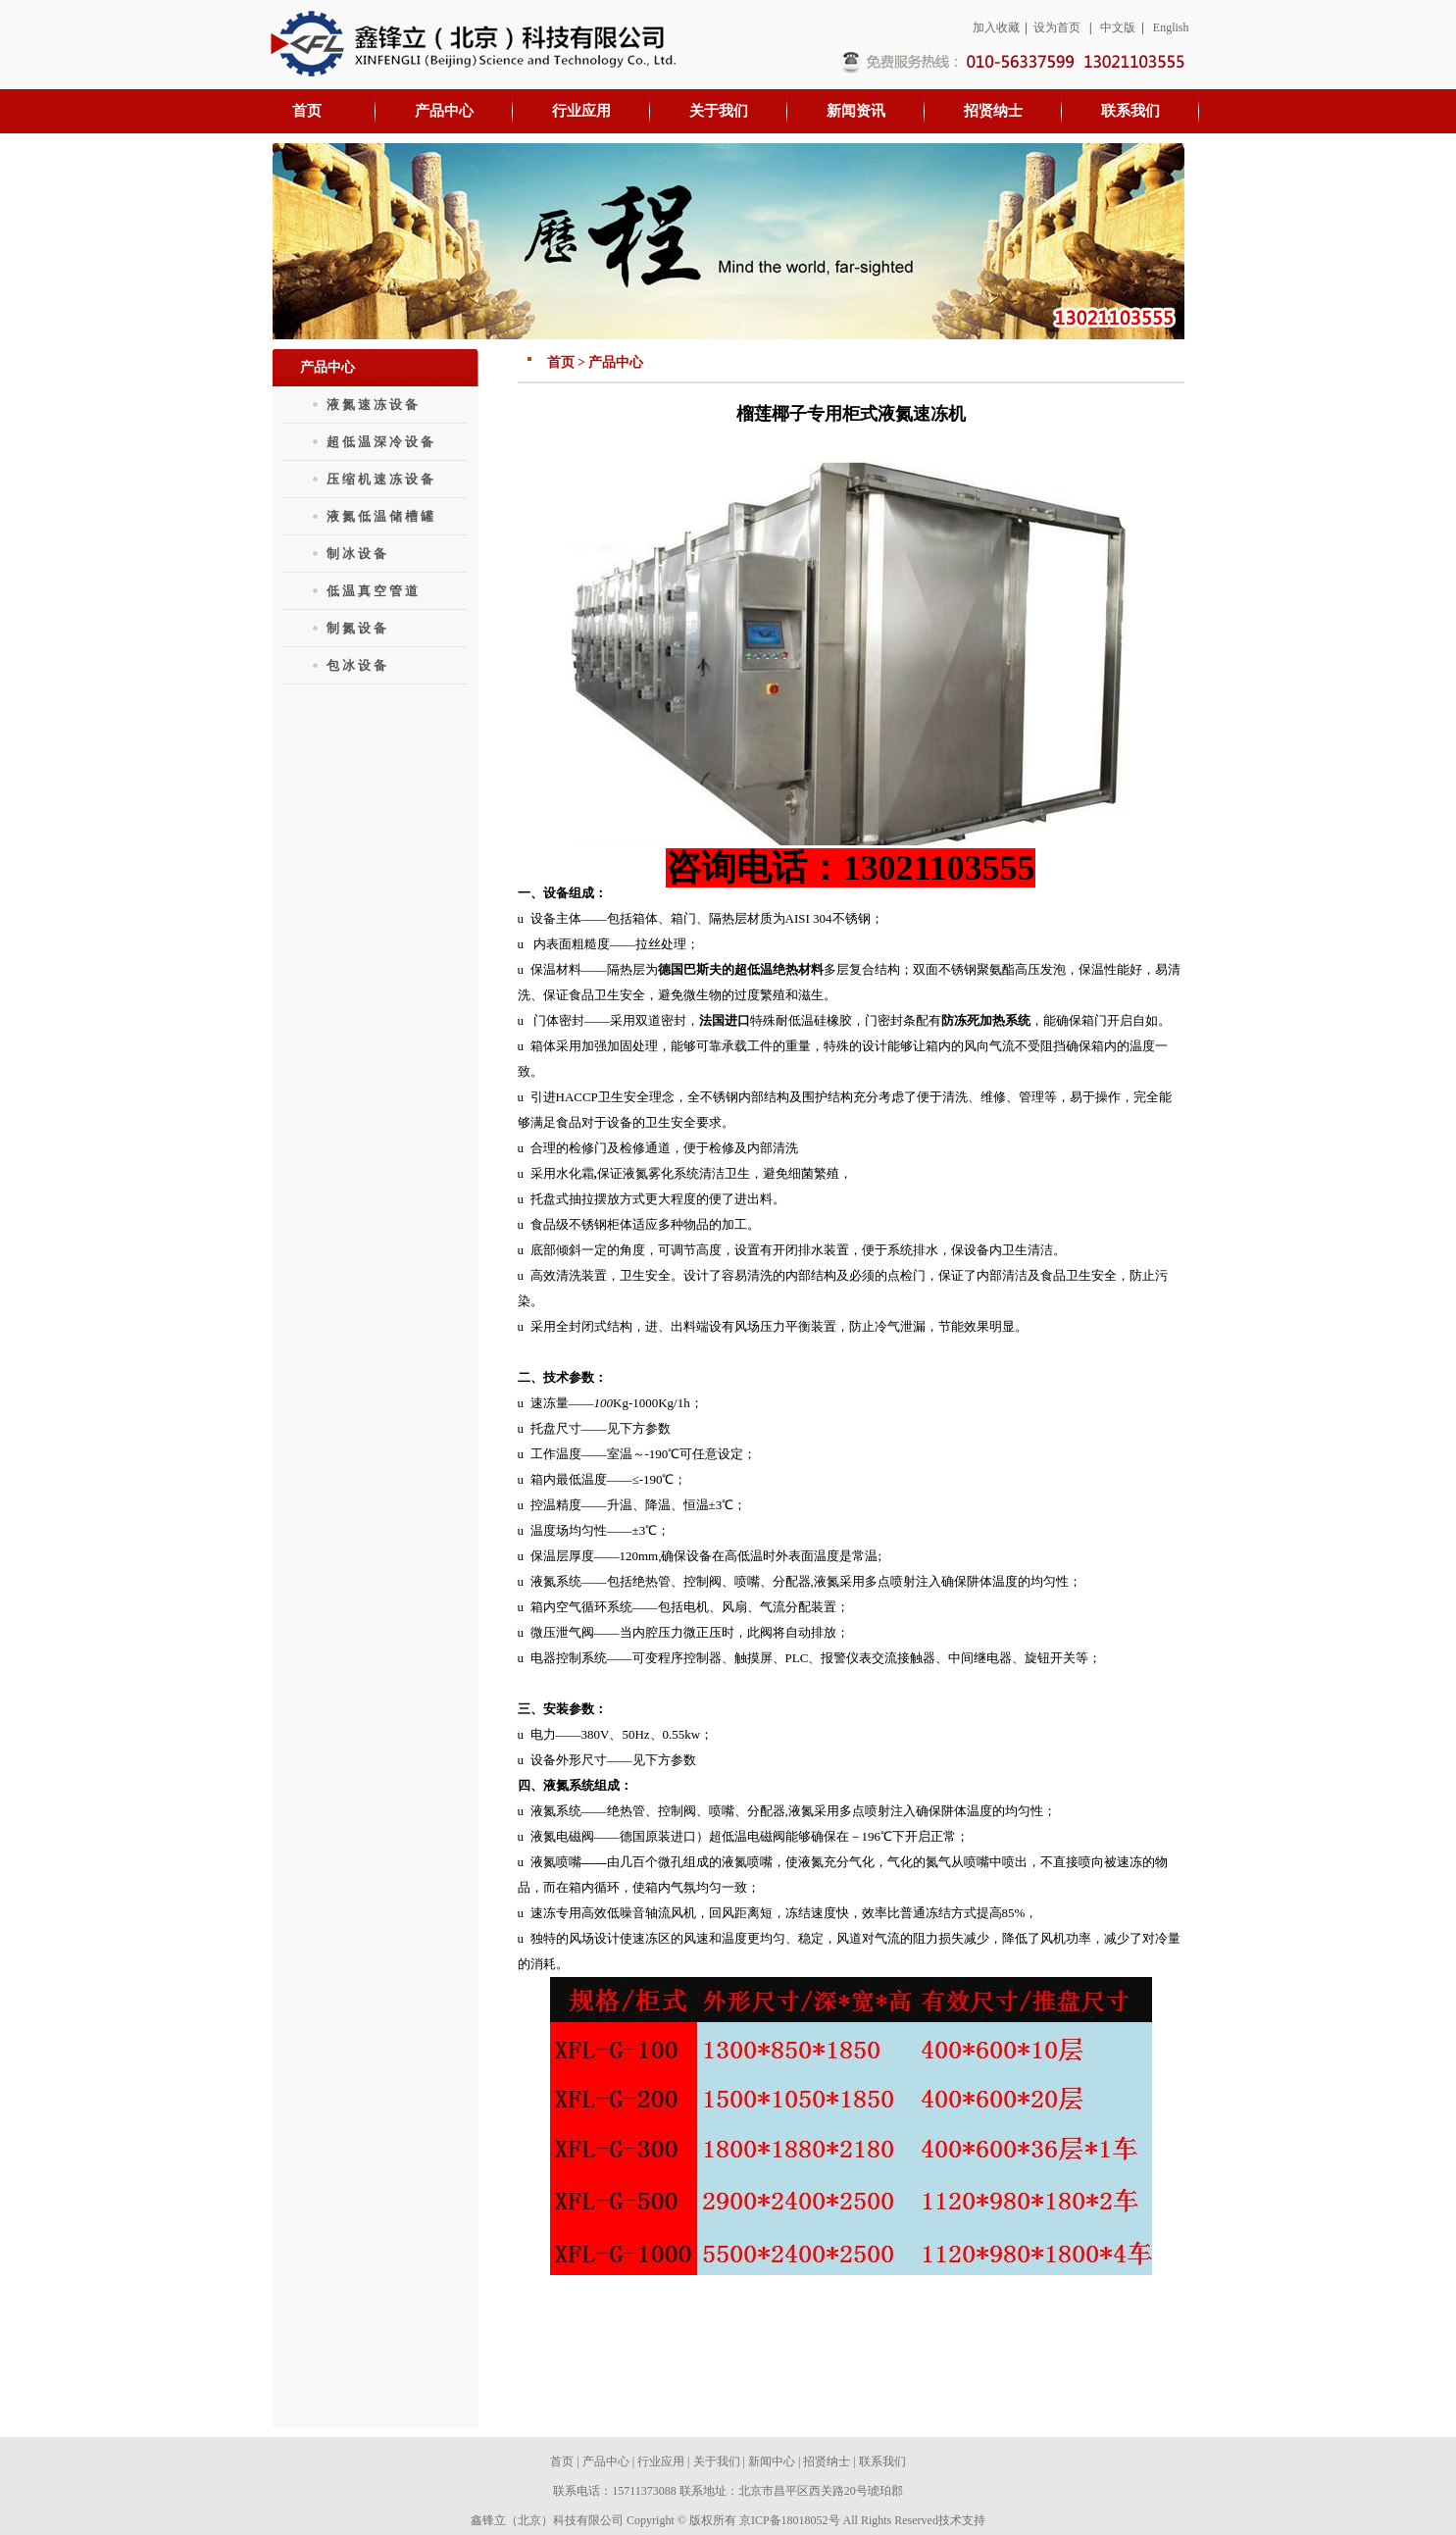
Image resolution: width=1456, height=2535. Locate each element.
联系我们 (882, 2461)
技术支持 (961, 2520)
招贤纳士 (826, 2461)
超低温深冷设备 (381, 441)
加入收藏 (996, 27)
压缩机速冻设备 (381, 479)
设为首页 (1056, 27)
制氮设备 (357, 628)
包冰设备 (357, 665)
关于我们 (716, 2461)
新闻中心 (771, 2461)
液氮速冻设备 (373, 404)
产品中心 (605, 2461)
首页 (562, 2461)
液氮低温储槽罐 (381, 516)
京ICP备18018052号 (789, 2520)
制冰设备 (357, 553)
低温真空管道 (373, 590)
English (1171, 27)
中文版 (1117, 27)
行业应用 (660, 2461)
